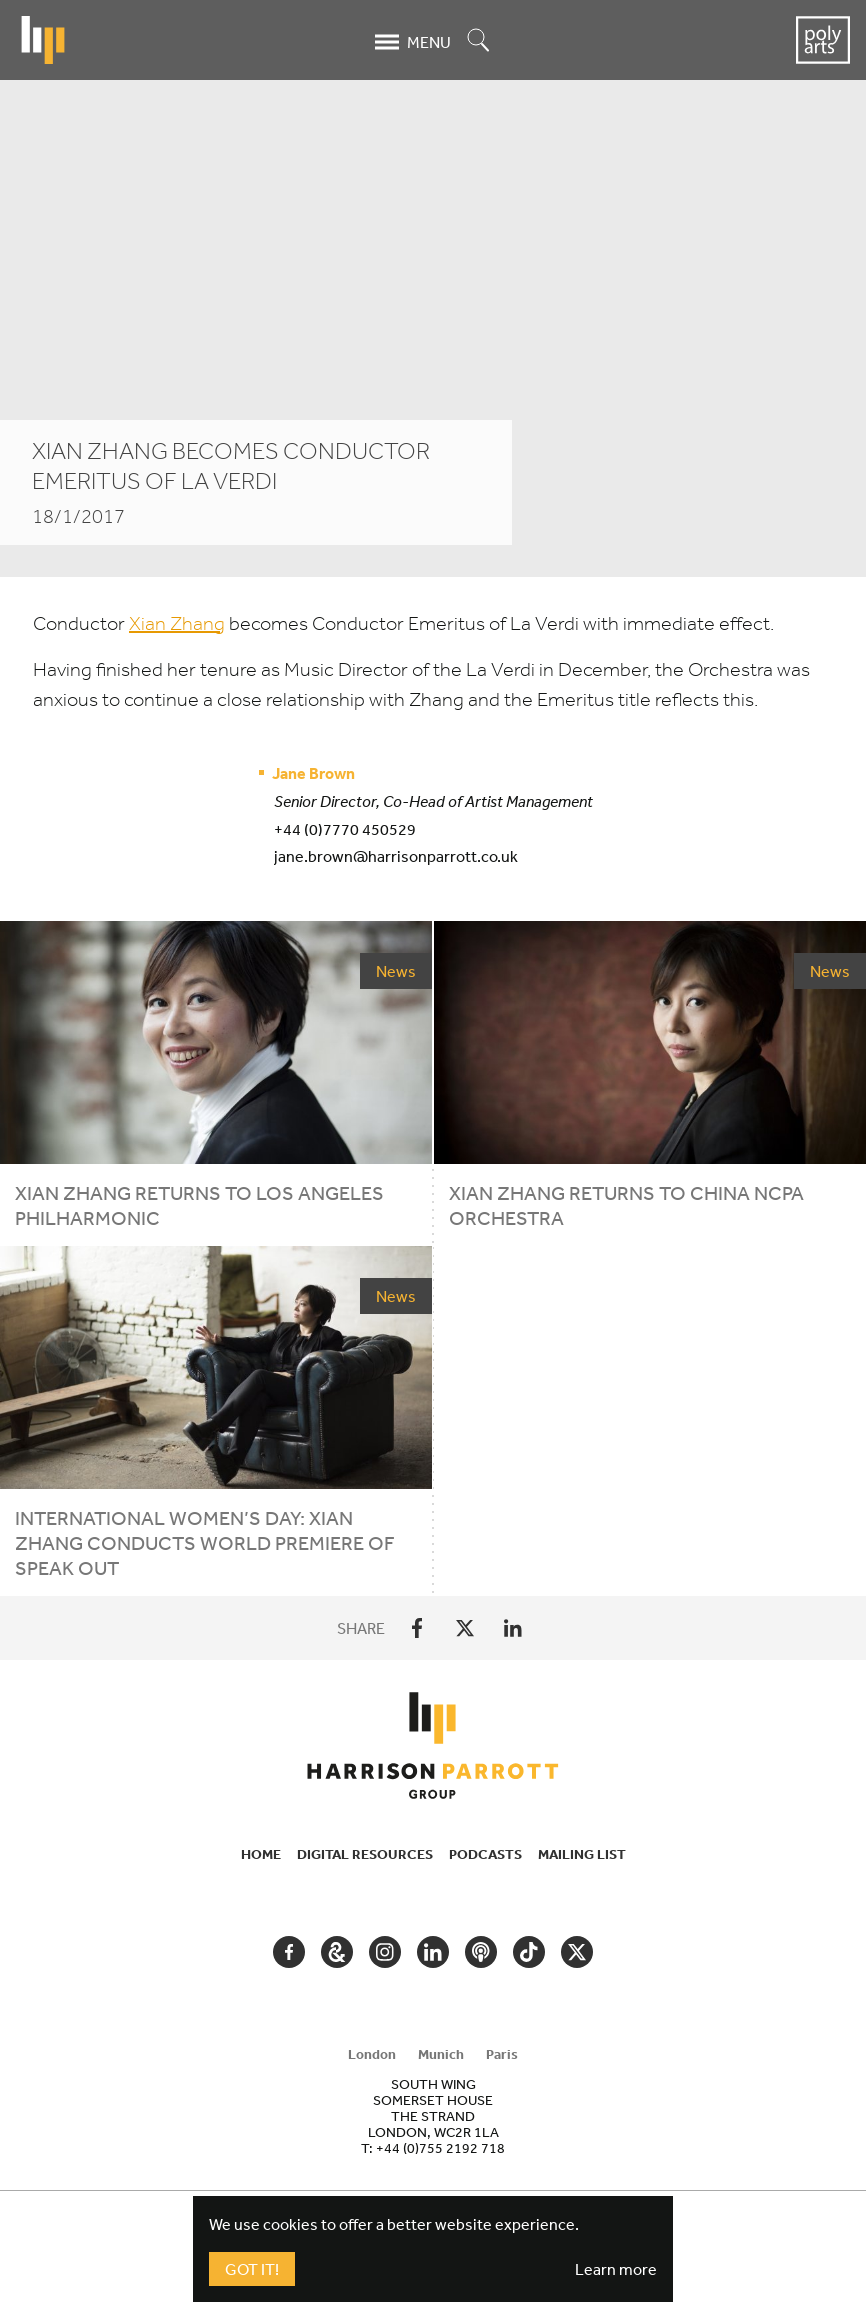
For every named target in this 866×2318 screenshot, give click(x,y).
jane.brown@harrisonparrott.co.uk (396, 856)
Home (261, 1854)
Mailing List (582, 1854)
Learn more (616, 2269)
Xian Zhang (177, 623)
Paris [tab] (502, 2054)
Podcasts (485, 1854)
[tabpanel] (433, 2116)
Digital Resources (365, 1854)
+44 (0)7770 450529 (345, 829)
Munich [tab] (441, 2054)
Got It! (252, 2269)
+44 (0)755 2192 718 (440, 2148)
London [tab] (372, 2054)
